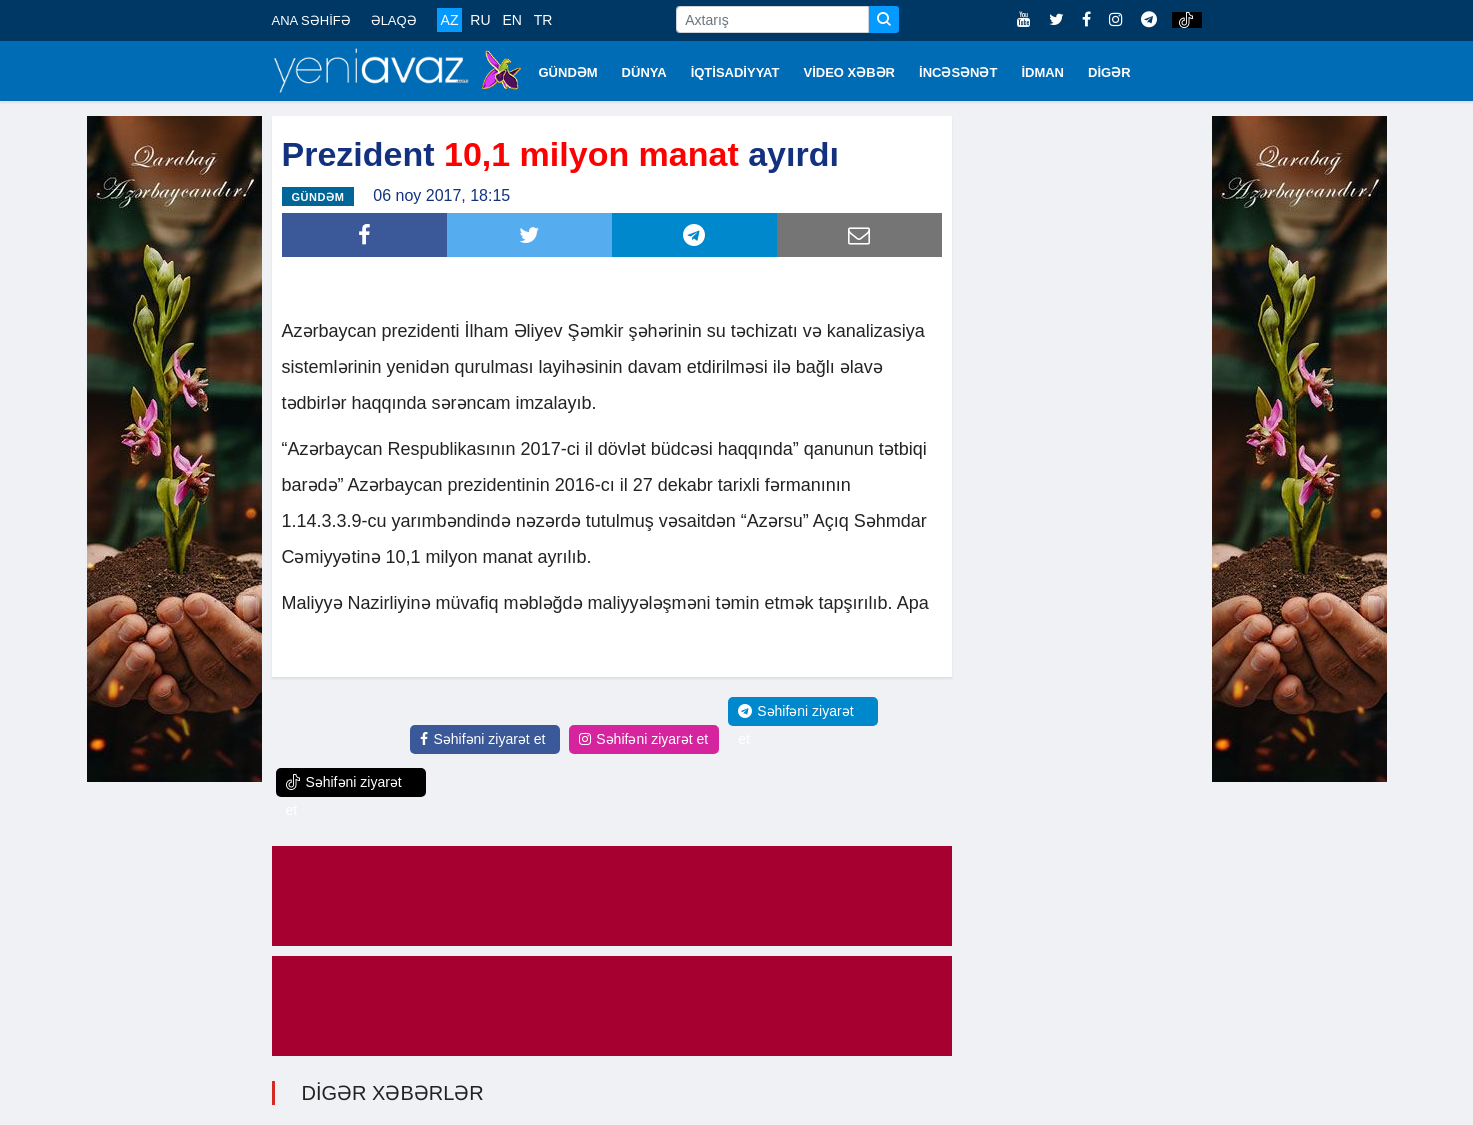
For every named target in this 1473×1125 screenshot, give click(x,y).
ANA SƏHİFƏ (311, 20)
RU (480, 20)
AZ (450, 20)
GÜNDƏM (568, 72)
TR (543, 20)
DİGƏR (1109, 72)
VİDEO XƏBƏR (850, 72)
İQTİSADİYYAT (735, 72)
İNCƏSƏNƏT (958, 72)
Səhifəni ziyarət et (482, 739)
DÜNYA (644, 72)
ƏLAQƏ (394, 20)
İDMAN (1042, 72)
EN (511, 20)
